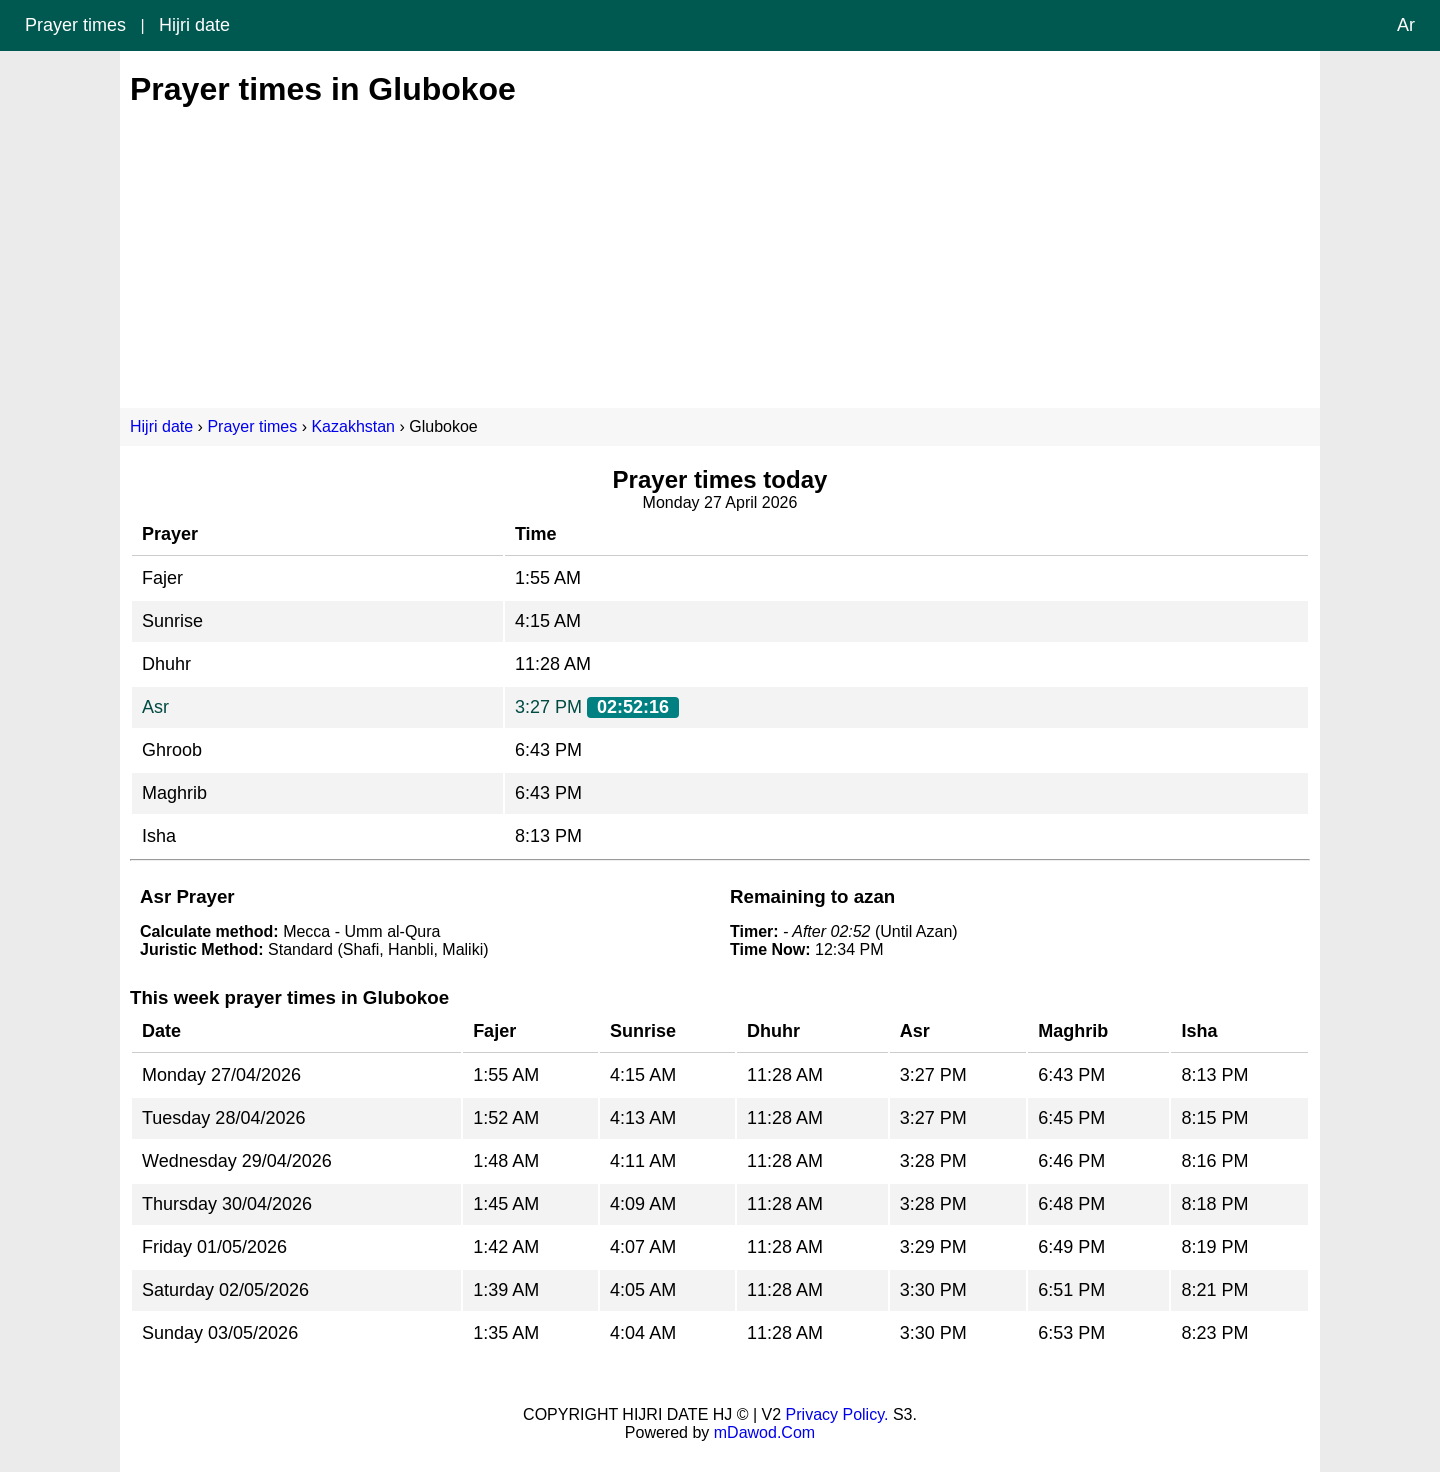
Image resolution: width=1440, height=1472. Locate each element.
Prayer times (75, 25)
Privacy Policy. (837, 1414)
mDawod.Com (764, 1432)
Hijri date (194, 25)
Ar (1406, 25)
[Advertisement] (720, 248)
